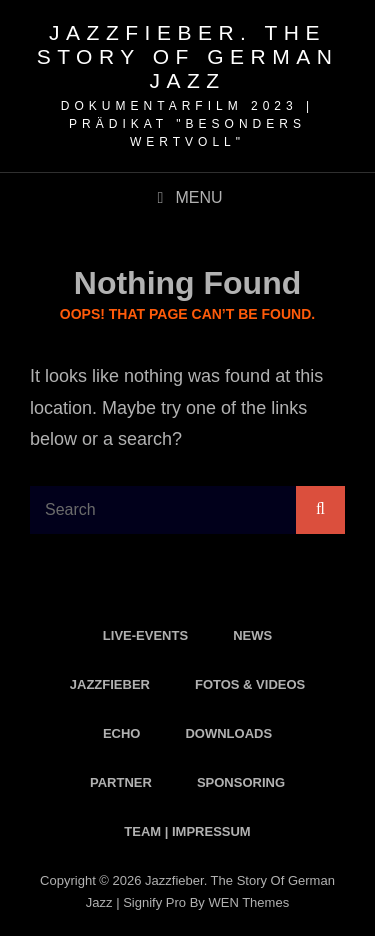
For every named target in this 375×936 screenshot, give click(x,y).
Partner (121, 782)
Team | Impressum (187, 831)
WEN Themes (248, 902)
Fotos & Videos (250, 684)
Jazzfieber (110, 684)
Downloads (228, 733)
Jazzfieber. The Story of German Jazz (188, 56)
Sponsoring (241, 782)
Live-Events (145, 635)
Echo (122, 733)
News (252, 635)
